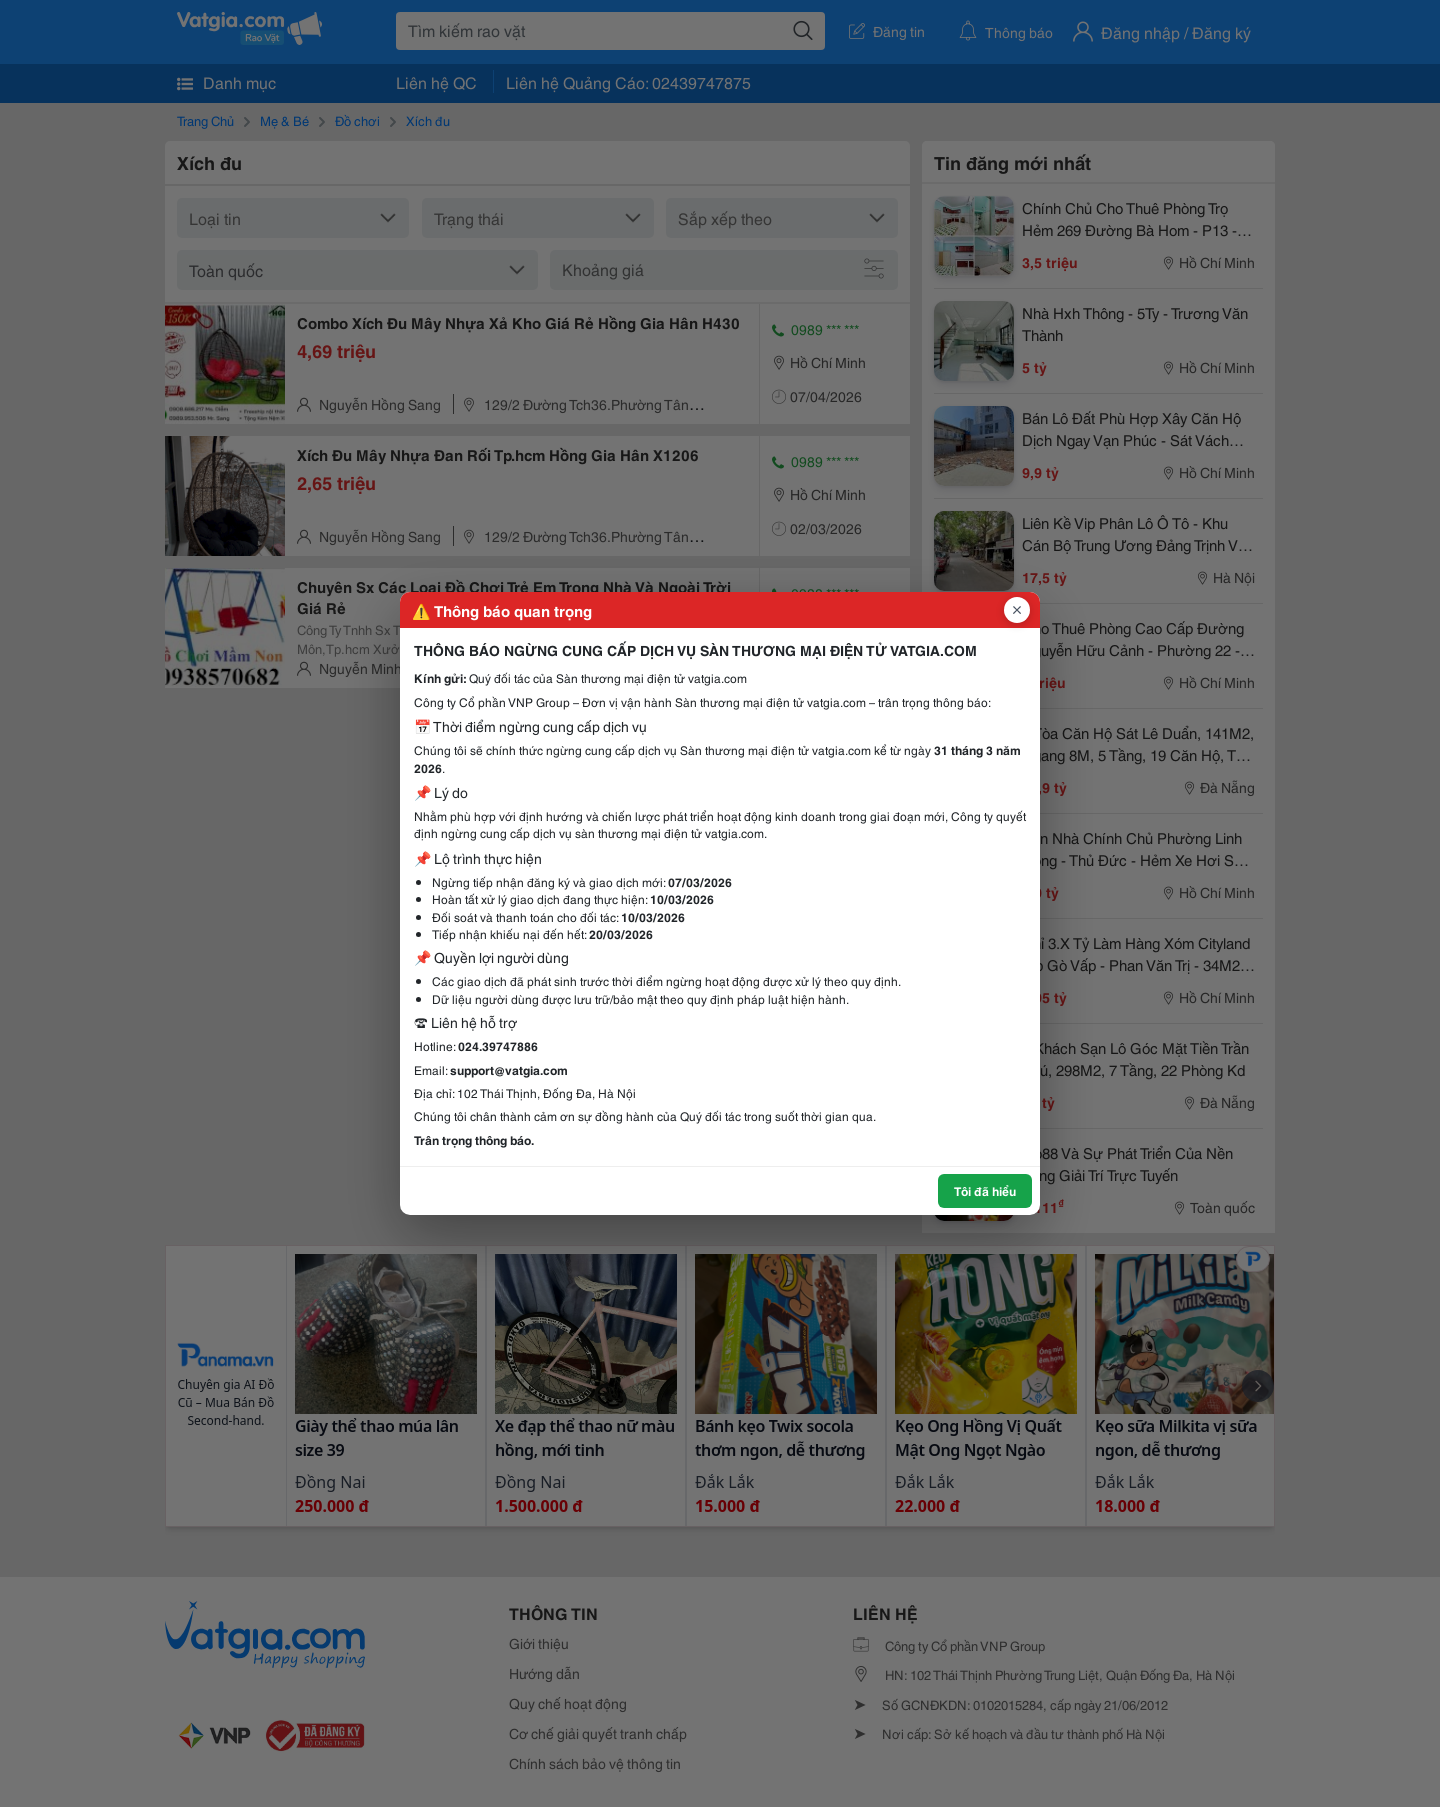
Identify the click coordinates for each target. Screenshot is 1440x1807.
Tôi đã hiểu (985, 1190)
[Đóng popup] (1017, 610)
